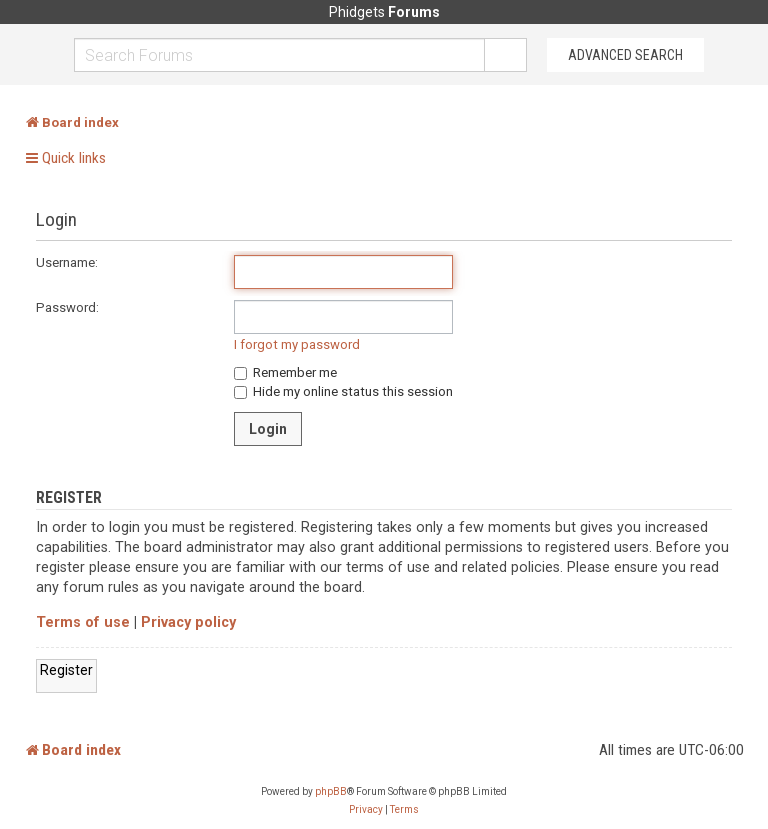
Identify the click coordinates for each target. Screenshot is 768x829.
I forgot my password (297, 344)
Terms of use (83, 622)
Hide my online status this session (343, 391)
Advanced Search (625, 55)
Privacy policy (188, 622)
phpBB (331, 791)
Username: (67, 262)
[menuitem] (366, 810)
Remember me (285, 372)
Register (66, 670)
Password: (67, 307)
